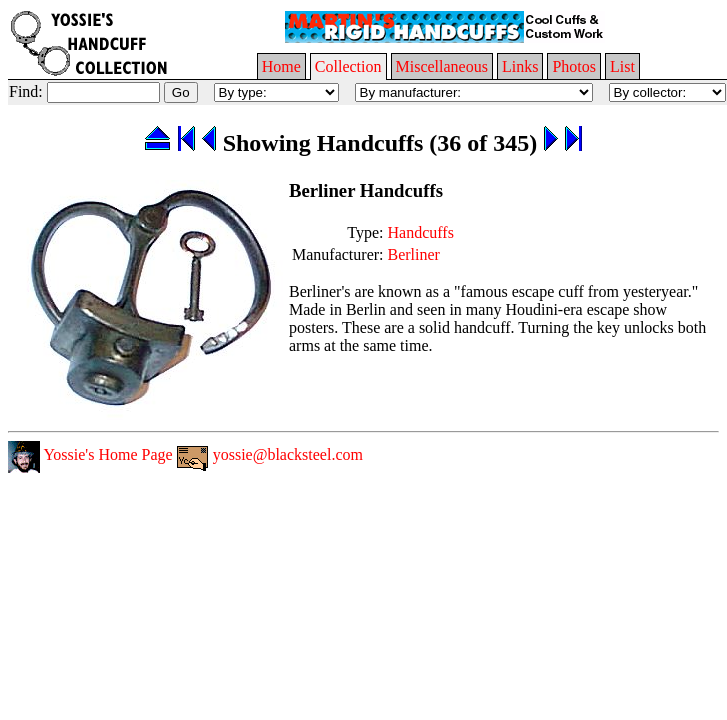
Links (520, 66)
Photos (574, 66)
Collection (348, 66)
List (622, 66)
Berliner (414, 254)
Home (281, 66)
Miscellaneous (442, 66)
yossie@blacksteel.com (270, 454)
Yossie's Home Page (90, 454)
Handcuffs (421, 232)
